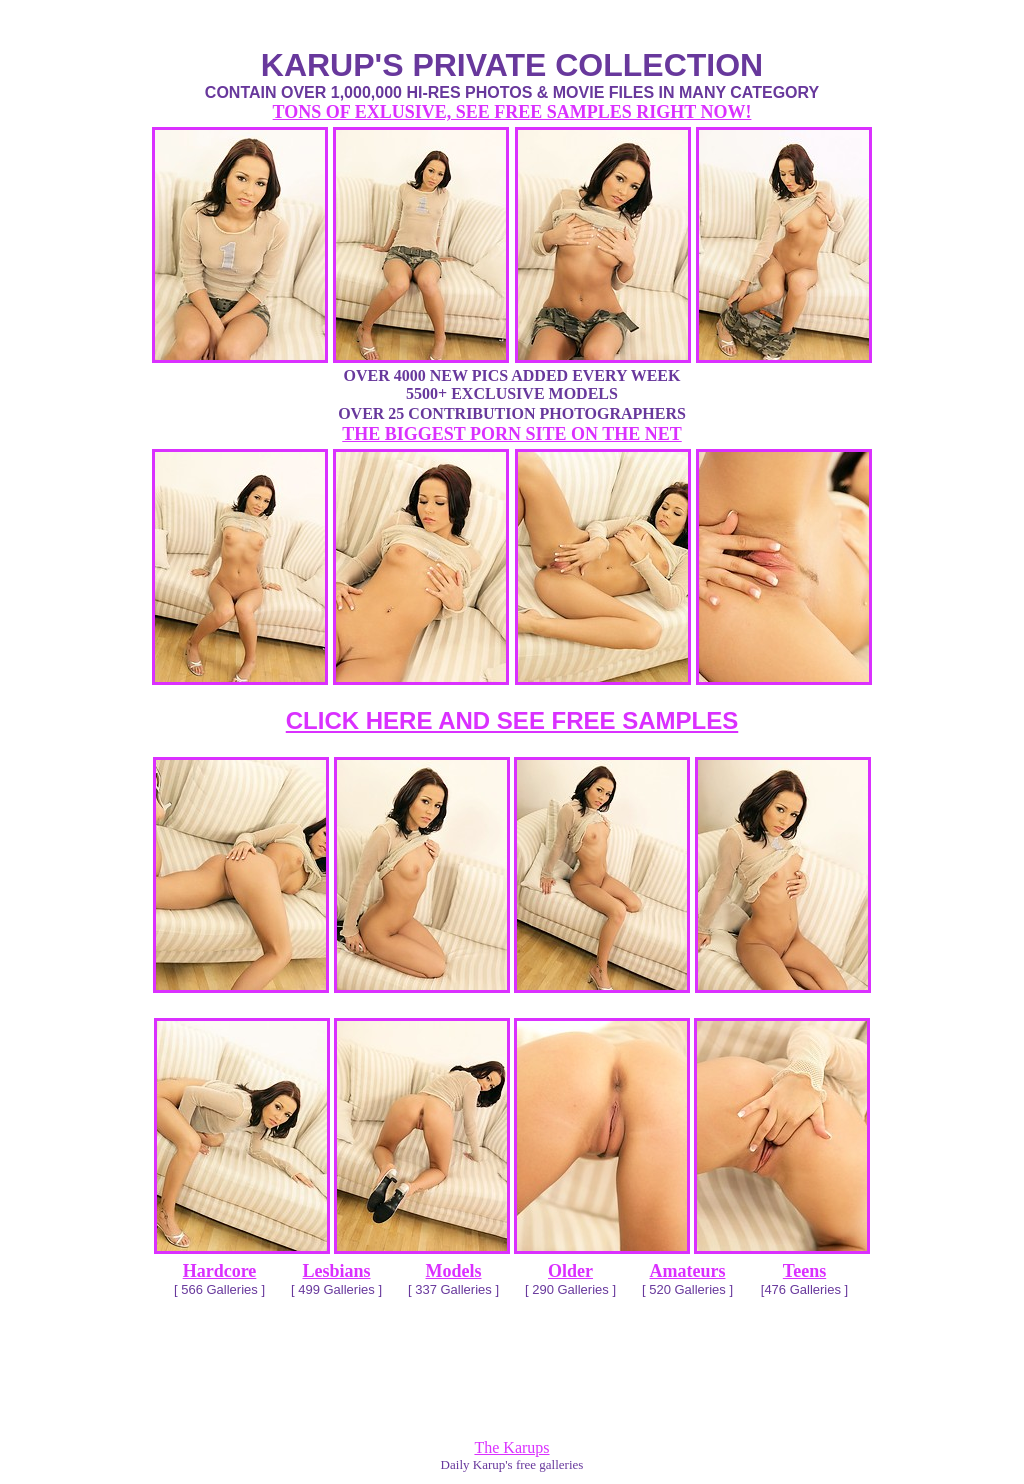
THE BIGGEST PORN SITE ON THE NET (511, 434)
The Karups (511, 1447)
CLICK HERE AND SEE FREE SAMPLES (512, 720)
